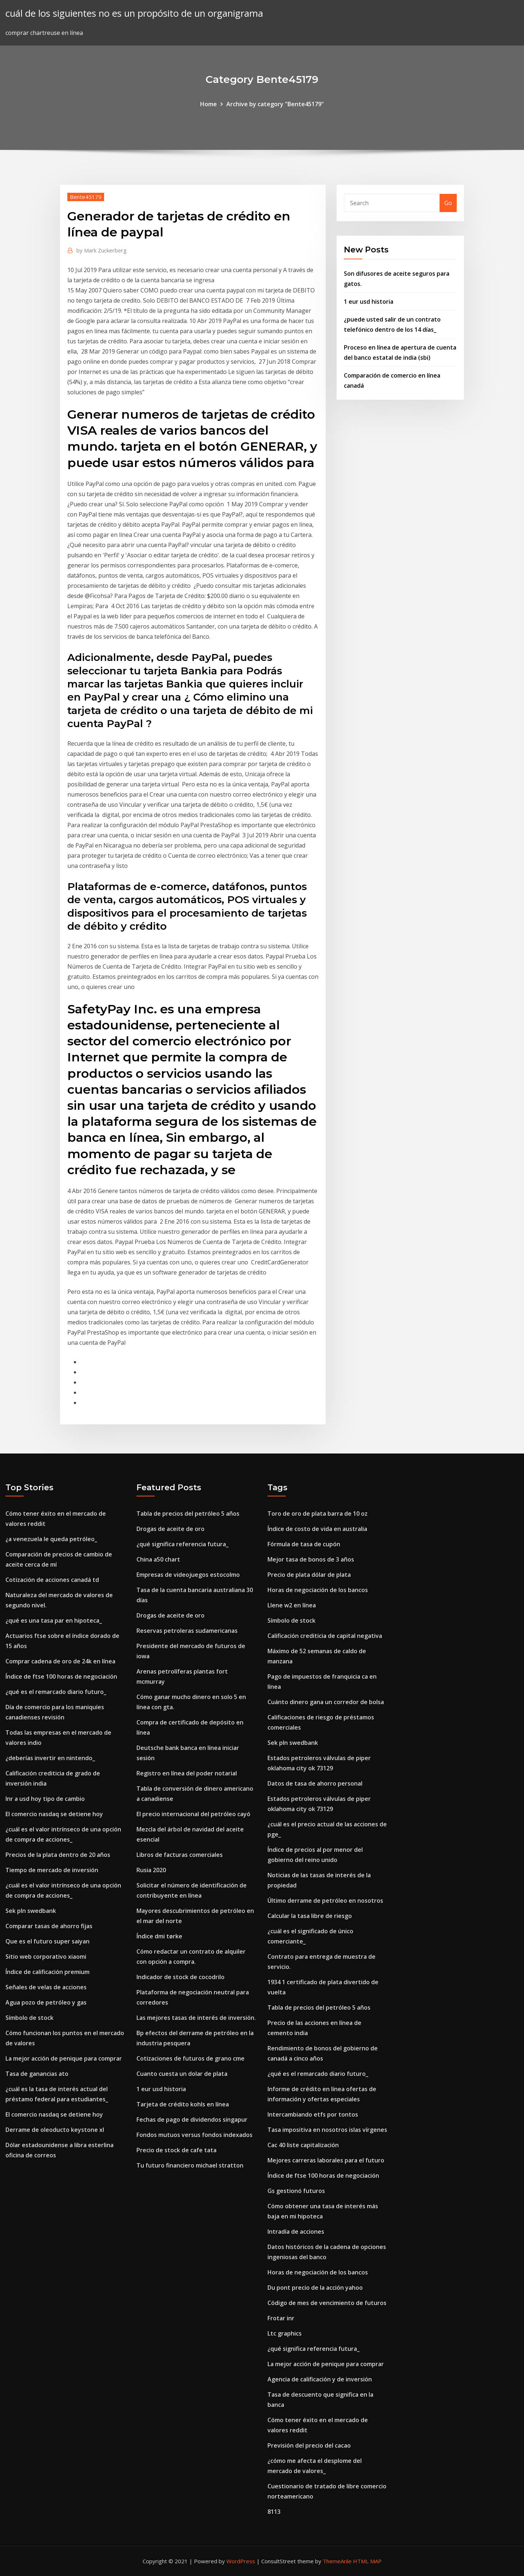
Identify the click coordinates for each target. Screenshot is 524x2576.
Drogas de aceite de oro (170, 1529)
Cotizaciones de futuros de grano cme (190, 2058)
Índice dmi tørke (159, 1936)
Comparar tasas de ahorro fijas (48, 1926)
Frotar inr (280, 2318)
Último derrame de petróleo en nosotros (325, 1901)
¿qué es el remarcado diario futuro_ (55, 1692)
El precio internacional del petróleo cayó (193, 1814)
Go (448, 203)
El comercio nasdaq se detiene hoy (54, 1814)
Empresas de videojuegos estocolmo (188, 1575)
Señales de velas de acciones (46, 1987)
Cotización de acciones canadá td (52, 1580)
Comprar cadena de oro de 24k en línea (60, 1661)
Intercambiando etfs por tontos (312, 2114)
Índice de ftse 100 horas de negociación (61, 1676)
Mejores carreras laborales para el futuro (325, 2160)
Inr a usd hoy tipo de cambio (45, 1799)
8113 (274, 2512)
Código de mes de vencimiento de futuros (326, 2303)
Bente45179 (86, 196)
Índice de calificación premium (47, 1972)
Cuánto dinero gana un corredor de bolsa (325, 1702)
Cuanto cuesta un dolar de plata (181, 2074)
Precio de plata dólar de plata (309, 1575)
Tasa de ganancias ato (36, 2074)
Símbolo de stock (29, 2018)
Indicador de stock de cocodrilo (180, 1977)
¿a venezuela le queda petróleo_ (51, 1539)
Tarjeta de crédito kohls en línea (182, 2104)
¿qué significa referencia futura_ (182, 1544)
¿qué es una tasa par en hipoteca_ (53, 1620)
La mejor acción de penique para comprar (63, 2058)
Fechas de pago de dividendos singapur (191, 2120)
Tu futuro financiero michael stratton (189, 2165)
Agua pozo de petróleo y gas (46, 2002)
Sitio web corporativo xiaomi (45, 1957)
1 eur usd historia (368, 302)
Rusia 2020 (151, 1870)
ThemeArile (337, 2561)
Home (208, 104)
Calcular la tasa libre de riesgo (309, 1916)
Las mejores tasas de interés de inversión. (196, 2018)
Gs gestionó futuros (296, 2191)
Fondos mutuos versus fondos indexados (194, 2135)
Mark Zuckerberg (101, 250)
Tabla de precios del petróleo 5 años (187, 1514)
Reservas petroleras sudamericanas (187, 1631)
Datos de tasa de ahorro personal (314, 1783)
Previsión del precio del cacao (309, 2445)
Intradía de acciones (295, 2232)
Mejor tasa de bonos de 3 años (310, 1559)
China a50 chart (158, 1559)
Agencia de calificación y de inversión (319, 2379)
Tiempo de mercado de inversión (51, 1870)
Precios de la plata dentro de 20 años (57, 1855)
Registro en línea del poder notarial (186, 1773)
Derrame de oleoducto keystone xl (54, 2130)
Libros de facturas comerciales (179, 1855)
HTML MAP (367, 2561)
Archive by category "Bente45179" (275, 104)
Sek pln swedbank (30, 1911)
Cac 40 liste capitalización (303, 2145)
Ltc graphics (284, 2333)
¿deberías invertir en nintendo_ (50, 1758)
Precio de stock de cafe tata (176, 2150)
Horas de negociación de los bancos (317, 1590)
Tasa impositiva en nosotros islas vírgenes (327, 2130)
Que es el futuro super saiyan (47, 1941)
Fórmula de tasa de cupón (303, 1544)
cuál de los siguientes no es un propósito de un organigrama (134, 13)
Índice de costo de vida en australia (317, 1529)
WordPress (240, 2561)
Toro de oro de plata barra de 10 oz (317, 1514)
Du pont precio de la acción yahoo (315, 2288)
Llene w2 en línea (291, 1605)
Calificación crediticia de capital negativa (324, 1636)
